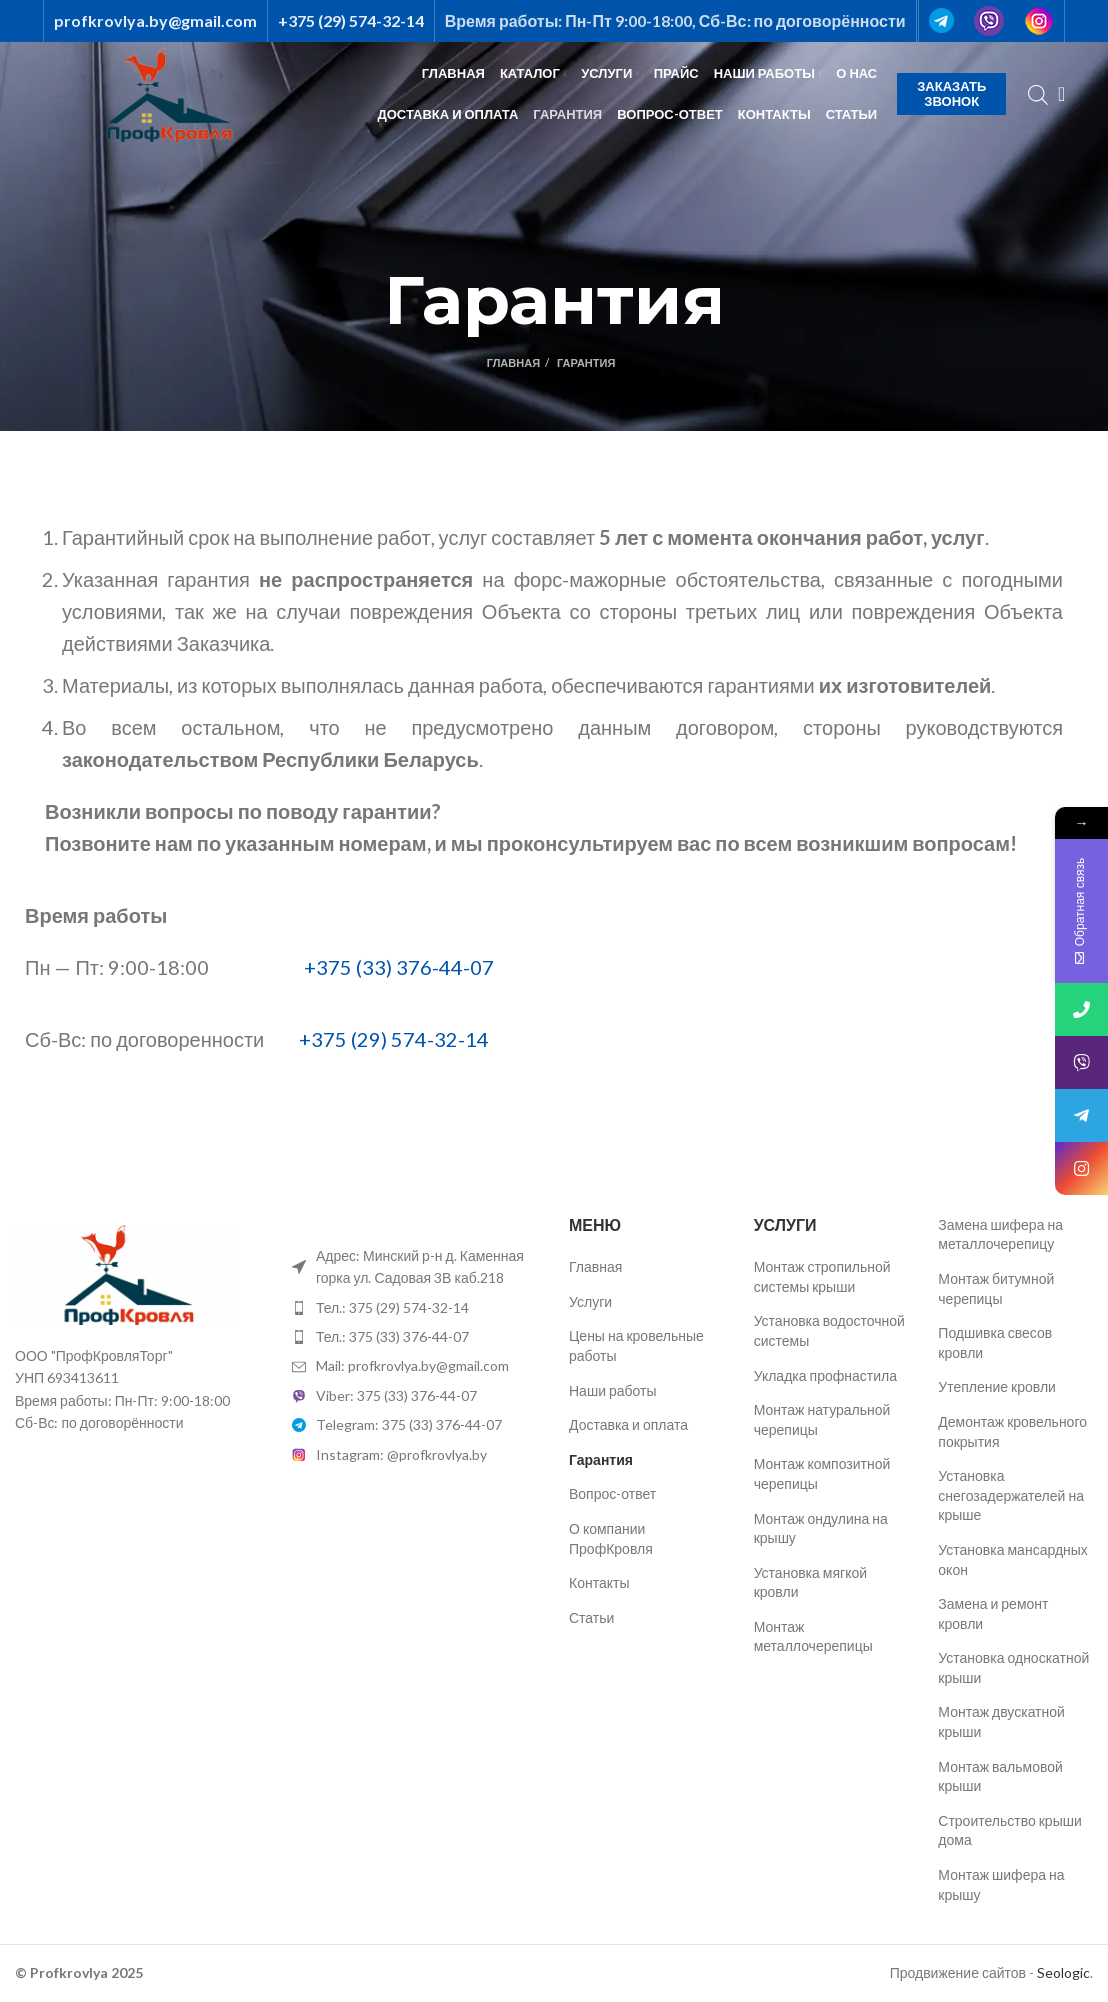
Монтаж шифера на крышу (1001, 1884)
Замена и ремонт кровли (993, 1613)
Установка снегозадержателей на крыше (1011, 1495)
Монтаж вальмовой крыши (1000, 1776)
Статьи (591, 1617)
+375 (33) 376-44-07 (399, 967)
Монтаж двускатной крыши (1001, 1721)
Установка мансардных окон (1013, 1559)
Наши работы (613, 1390)
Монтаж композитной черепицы (822, 1473)
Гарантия (601, 1459)
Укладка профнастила (825, 1375)
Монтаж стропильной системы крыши (822, 1276)
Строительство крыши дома (1009, 1830)
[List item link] (415, 1308)
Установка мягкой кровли (810, 1582)
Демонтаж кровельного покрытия (1012, 1431)
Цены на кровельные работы (636, 1345)
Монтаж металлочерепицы (813, 1636)
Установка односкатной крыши (1013, 1667)
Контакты (599, 1582)
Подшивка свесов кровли (995, 1342)
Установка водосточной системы (829, 1330)
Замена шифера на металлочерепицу (1000, 1234)
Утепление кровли (997, 1386)
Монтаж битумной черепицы (996, 1288)
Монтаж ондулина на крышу (821, 1528)
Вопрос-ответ (612, 1493)
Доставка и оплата (628, 1424)
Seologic (1063, 1972)
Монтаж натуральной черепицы (822, 1419)
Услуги (590, 1301)
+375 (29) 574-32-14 (394, 1039)
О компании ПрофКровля (611, 1538)
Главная (513, 362)
